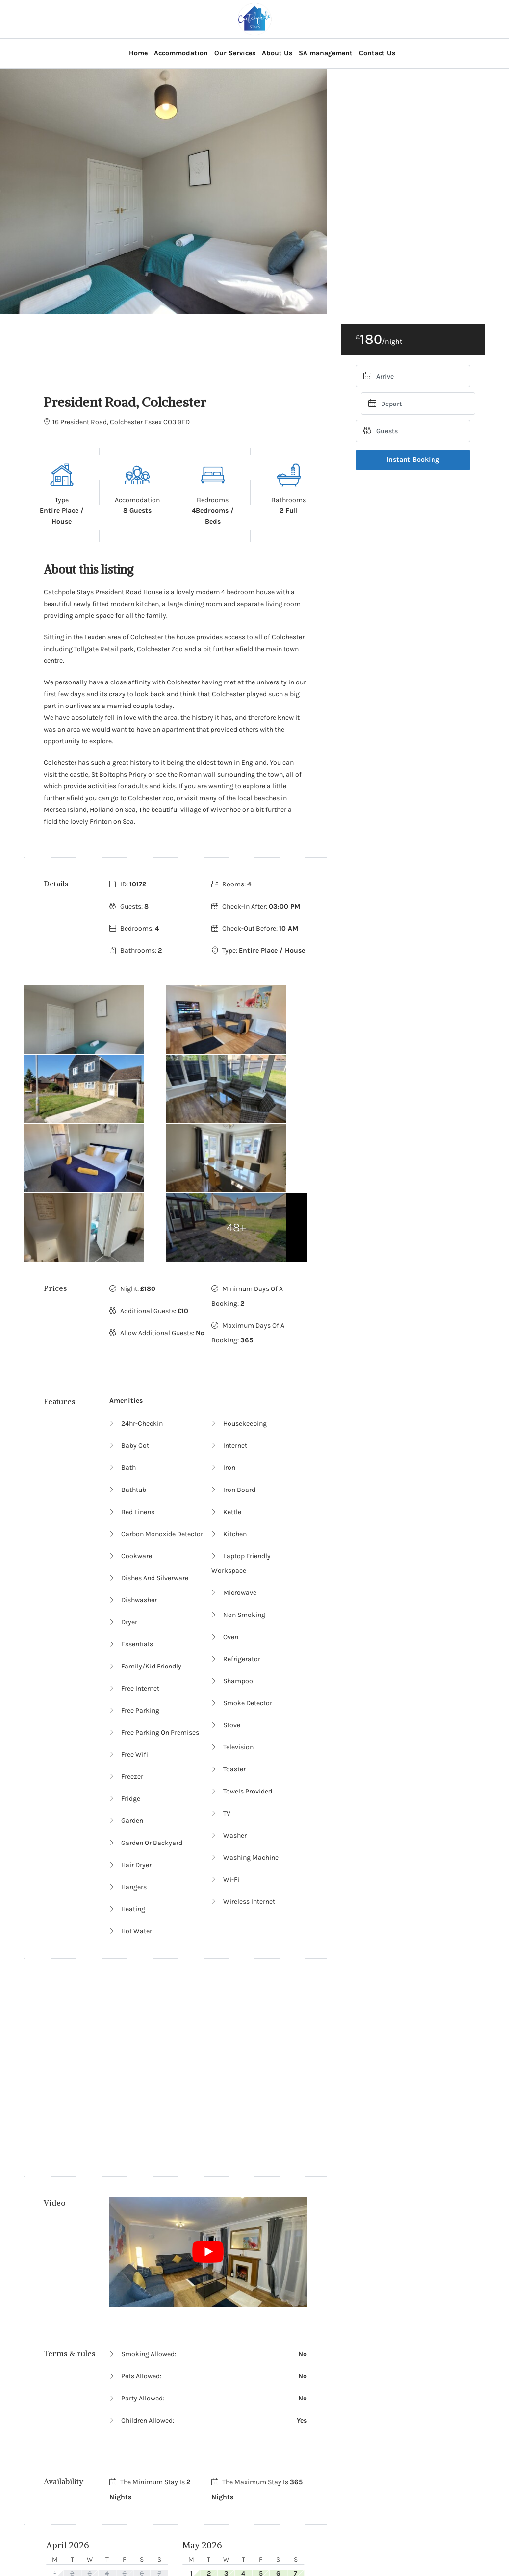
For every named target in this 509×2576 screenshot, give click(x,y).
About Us (277, 53)
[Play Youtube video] (207, 2113)
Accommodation (181, 53)
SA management (326, 53)
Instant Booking (412, 459)
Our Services (234, 53)
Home (138, 53)
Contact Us (377, 53)
